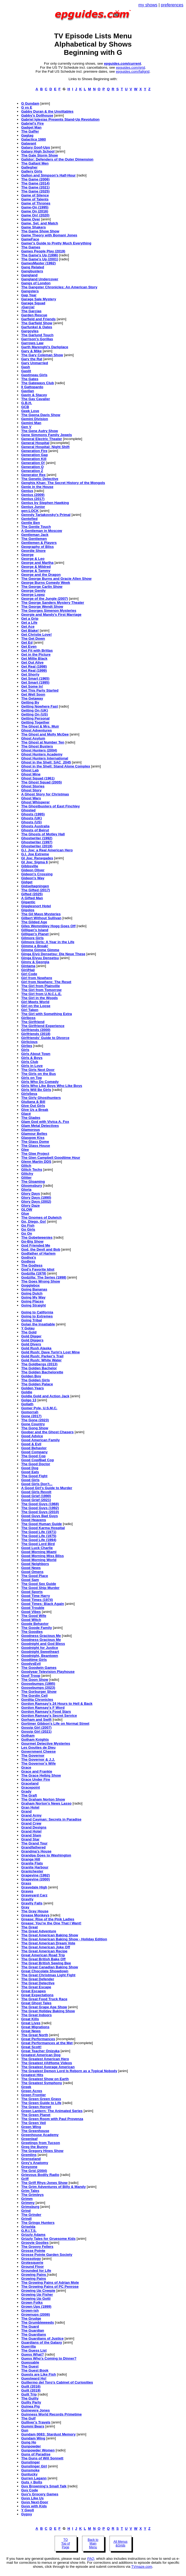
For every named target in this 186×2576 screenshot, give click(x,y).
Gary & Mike (31, 351)
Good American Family (40, 1440)
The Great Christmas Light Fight (48, 1975)
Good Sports (32, 1592)
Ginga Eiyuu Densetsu (40, 958)
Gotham (27, 1735)
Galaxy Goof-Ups (35, 147)
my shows (147, 5)
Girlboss (28, 1018)
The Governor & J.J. (38, 1759)
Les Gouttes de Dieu (38, 1747)
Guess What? (32, 2354)
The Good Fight (34, 1476)
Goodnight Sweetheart (40, 1652)
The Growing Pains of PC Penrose (50, 2287)
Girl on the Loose (35, 1006)
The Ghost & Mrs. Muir (40, 726)
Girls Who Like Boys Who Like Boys (51, 1086)
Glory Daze (30, 1205)
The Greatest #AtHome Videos (46, 2063)
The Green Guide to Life (41, 2103)
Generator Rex (33, 475)
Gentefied (29, 519)
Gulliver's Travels (35, 2422)
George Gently (33, 591)
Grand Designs (33, 1827)
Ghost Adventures (36, 730)
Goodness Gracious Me (41, 1636)
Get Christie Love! (36, 634)
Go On (26, 1233)
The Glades (30, 1118)
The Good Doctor (35, 1464)
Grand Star (30, 1839)
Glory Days (30, 1193)
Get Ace (27, 626)
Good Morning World (38, 1560)
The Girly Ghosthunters (41, 1098)
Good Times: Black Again (42, 1604)
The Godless (31, 1265)
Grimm (27, 2199)
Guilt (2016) (31, 2386)
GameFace (30, 239)
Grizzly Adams (33, 2235)
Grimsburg (30, 2207)
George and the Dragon (40, 575)
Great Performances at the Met (46, 2043)
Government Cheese (38, 1751)
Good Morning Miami (38, 1552)
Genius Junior (33, 507)
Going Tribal (31, 1320)
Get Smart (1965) (35, 678)
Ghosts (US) (31, 822)
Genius (27, 491)
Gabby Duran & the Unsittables (47, 111)
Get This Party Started (39, 690)
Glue (25, 1213)
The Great (29, 1927)
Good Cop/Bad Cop (37, 1460)
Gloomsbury (31, 1186)
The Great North (34, 2035)
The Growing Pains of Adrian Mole (50, 2283)
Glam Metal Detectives (40, 1126)
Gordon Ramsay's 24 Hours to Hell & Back (56, 1704)
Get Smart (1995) (35, 682)
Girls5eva (29, 1094)
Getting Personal (35, 718)
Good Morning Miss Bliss (42, 1556)
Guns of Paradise (35, 2454)
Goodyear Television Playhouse (47, 1672)
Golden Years (32, 1388)
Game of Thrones (35, 203)
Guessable (30, 2362)
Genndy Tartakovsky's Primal (45, 515)
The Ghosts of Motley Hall (43, 834)
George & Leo (32, 559)
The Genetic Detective (39, 479)
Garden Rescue (34, 315)
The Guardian (32, 2330)
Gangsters (30, 291)
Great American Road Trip (43, 1955)
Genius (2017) (32, 499)
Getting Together (35, 722)
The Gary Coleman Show (42, 355)
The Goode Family (36, 1628)
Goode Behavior (34, 1624)
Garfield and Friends (38, 319)
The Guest (29, 2366)
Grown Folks (32, 2302)
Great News (31, 2031)
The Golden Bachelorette (42, 1372)
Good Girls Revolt (36, 1492)
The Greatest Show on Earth (44, 2079)
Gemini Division (34, 419)
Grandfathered (33, 1847)
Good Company (34, 1452)
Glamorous (30, 1130)
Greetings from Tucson (40, 2143)
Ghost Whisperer (35, 802)
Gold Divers (31, 1344)
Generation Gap (34, 455)
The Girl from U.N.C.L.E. (41, 994)
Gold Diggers (32, 1340)
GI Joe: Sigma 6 (34, 862)
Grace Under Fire (35, 1779)
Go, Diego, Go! (33, 1221)
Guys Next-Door (34, 2502)
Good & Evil (31, 1444)
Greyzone (29, 2167)
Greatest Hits (32, 2075)
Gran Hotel (30, 1807)
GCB (25, 407)
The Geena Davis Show (40, 415)
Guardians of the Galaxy (41, 2342)
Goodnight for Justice (39, 1648)
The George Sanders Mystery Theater (52, 603)
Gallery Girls (31, 171)
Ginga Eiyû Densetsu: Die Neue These (53, 954)
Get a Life (29, 623)
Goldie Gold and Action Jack (45, 1396)
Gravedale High (34, 1887)
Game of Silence (35, 195)
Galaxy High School (37, 151)
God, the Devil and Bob (40, 1249)
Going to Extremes (37, 1316)
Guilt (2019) (31, 2390)
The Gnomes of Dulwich (41, 1217)
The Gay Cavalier (35, 399)
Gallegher (29, 167)
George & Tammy (35, 571)
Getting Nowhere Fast (39, 706)
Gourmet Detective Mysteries (45, 1743)
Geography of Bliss (37, 547)
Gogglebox (30, 1285)
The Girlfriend (32, 1022)
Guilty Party (31, 2402)
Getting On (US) (34, 714)
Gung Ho (28, 2442)
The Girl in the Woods (39, 998)
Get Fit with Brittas (36, 650)
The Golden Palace (37, 1384)
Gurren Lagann (34, 2478)
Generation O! (33, 463)
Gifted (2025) (32, 894)
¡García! (27, 307)
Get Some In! (32, 686)
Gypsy (26, 2514)
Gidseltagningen (35, 886)
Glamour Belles (34, 1134)
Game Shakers (33, 227)
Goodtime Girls (34, 1660)
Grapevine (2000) (35, 1879)
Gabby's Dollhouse (37, 115)
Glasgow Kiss (32, 1138)
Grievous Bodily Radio (40, 2175)
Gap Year (29, 295)
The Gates (29, 379)
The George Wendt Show (42, 607)
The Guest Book (34, 2370)
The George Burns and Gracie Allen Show (56, 579)
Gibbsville (29, 866)
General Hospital (35, 443)
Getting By (30, 702)
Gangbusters (32, 271)
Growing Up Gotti (35, 2298)
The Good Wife (33, 1616)
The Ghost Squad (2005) (41, 782)
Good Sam (30, 1580)
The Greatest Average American (48, 2067)
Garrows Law (32, 343)
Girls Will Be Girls (36, 1090)
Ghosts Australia (35, 826)
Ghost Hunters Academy (41, 754)
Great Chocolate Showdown (44, 1971)
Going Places (32, 1301)
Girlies (26, 1046)
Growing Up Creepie (38, 2290)
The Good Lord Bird (38, 1544)
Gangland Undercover (39, 279)
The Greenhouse (35, 2131)
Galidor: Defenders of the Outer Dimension (57, 159)
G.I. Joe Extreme (35, 854)
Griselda (28, 2227)
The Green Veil (33, 2123)
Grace (26, 1767)
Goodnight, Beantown (39, 1656)
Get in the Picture (35, 654)
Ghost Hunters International (44, 758)
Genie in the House (37, 487)
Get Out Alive (32, 662)
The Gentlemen (34, 539)
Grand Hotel (31, 1831)
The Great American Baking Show (49, 1935)
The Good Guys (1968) (40, 1504)
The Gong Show (34, 1428)
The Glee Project (35, 1154)
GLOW (26, 1209)
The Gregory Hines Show (42, 2151)
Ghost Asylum (33, 738)
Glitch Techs (31, 1170)
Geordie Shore (33, 551)
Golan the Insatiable (38, 1324)
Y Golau (27, 1328)
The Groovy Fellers (37, 2247)
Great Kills (30, 2019)
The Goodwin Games (38, 1668)
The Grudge (31, 2318)
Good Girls (30, 1480)
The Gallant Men (34, 163)
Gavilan (27, 391)
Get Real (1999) (34, 670)
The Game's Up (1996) (39, 255)
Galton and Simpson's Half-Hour (48, 175)
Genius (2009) (32, 495)
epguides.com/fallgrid (132, 71)
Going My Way (33, 1297)
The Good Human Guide (41, 1524)
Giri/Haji (28, 970)
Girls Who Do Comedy (40, 1082)
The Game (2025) (35, 191)
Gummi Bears (32, 2426)
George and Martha (37, 563)
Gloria (26, 1190)
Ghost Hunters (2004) (39, 750)
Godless (28, 1261)
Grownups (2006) (35, 2314)
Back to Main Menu (93, 2543)
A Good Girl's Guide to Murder (46, 1488)
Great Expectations (37, 1995)
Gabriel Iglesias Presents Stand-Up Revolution (60, 119)
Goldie (26, 1392)
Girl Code (29, 974)
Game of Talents (34, 199)
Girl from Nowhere (36, 978)
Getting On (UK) (34, 710)
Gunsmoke (30, 2470)
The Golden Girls (35, 1380)
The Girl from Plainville (40, 986)
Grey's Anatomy (34, 2163)
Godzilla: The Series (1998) (43, 1277)
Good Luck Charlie (37, 1548)
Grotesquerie (32, 2263)
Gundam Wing (33, 2438)
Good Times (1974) (37, 1600)
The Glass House (35, 1146)
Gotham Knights (35, 1739)
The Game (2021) (35, 187)
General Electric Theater (41, 439)
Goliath (27, 1404)
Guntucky (29, 2474)
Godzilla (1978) (33, 1273)
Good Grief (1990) (36, 1496)
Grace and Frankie (36, 1771)
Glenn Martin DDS (36, 1162)
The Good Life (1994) (38, 1540)
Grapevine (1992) (35, 1875)
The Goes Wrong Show (40, 1281)
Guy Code (29, 2490)
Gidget (26, 882)
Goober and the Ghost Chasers (47, 1432)
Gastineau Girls (34, 375)
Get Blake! (30, 630)
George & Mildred (36, 567)
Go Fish (27, 1225)
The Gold (29, 1332)
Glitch (26, 1166)
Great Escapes (33, 1991)
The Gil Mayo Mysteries (40, 914)
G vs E (26, 107)
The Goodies (32, 1632)
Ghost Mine (31, 774)
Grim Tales (30, 2191)
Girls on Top (31, 1078)
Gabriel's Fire (32, 123)
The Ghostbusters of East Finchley (50, 806)
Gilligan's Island (34, 930)
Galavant (28, 143)
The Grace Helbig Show (41, 1775)
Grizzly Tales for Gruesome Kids (48, 2239)
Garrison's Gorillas (37, 339)
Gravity (27, 1899)
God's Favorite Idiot (37, 1269)
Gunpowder (31, 2446)
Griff (25, 2179)
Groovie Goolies (34, 2243)
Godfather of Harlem (38, 1253)
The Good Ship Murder (40, 1588)
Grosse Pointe (33, 2251)
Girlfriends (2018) (35, 1034)
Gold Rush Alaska (36, 1348)
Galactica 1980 (33, 139)
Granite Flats (32, 1863)
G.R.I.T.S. (29, 2231)
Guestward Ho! (33, 2378)
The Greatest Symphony (41, 2083)
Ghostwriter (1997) (36, 842)
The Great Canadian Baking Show (49, 1967)
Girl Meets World (35, 1002)
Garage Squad (33, 303)
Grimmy (27, 2203)
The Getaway (32, 698)
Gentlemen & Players (38, 543)
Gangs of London (35, 283)
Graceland (29, 1783)
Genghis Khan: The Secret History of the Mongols (63, 483)
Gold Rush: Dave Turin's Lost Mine (50, 1352)
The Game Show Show (40, 231)
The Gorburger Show (38, 1692)
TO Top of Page (65, 2543)
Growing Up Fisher (37, 2294)
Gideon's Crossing (36, 874)
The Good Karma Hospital (43, 1528)
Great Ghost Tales (36, 2003)
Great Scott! (31, 2047)
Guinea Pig (30, 2406)
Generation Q (32, 467)
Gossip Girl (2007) (36, 1727)
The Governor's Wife (38, 1763)
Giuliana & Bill (33, 1102)
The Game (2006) (35, 179)
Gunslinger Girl (34, 2466)
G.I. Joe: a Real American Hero (47, 850)
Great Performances (38, 2039)
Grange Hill (30, 1859)
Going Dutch (31, 1293)
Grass (26, 1883)
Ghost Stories (32, 786)
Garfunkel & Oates (36, 327)
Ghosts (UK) (31, 818)
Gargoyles (29, 331)
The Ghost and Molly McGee (44, 734)
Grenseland (31, 2159)
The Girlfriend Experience (42, 1026)
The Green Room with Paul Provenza (52, 2119)
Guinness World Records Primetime (51, 2414)
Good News (31, 1568)
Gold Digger (31, 1336)
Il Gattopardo (32, 387)
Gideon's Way (32, 878)
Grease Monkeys (35, 1915)
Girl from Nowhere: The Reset (46, 982)
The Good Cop (33, 1456)
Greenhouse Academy (39, 2135)
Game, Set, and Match (39, 223)
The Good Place (34, 1576)
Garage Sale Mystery (38, 299)
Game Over (30, 219)
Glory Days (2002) (36, 1201)
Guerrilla (28, 2346)
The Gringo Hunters (37, 2223)
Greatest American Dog (40, 2055)
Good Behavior (34, 1448)
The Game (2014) (35, 183)
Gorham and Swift (36, 1720)
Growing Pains (34, 2275)
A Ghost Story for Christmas (45, 794)
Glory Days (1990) (36, 1197)
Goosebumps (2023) (38, 1688)
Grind (26, 2211)
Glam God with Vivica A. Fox (45, 1122)
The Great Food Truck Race (44, 1999)
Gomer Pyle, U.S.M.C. (39, 1408)
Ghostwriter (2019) (36, 846)
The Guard (30, 2326)
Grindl (26, 2219)
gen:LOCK (30, 511)
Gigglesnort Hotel (36, 906)
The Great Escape (36, 1987)
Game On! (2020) (35, 215)
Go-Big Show (32, 1241)
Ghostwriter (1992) (36, 838)
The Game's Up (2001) (39, 259)
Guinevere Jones (35, 2410)
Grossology (31, 2259)
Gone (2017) (31, 1416)
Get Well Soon (33, 694)
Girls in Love (32, 1066)
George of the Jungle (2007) (44, 599)
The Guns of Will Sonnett (42, 2458)
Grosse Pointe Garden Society (46, 2255)
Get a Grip (29, 619)
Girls (25, 1050)
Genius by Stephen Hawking (45, 503)
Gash (25, 367)
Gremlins (29, 2155)
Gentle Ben (30, 523)
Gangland (29, 275)
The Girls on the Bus (38, 1074)
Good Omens (32, 1572)
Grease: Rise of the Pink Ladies (47, 1919)
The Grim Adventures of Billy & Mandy (53, 2187)
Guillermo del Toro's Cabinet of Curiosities (57, 2382)
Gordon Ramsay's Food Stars (46, 1712)
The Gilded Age (34, 922)
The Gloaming (33, 1182)
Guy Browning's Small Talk (43, 2486)
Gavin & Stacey (34, 395)
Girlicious (29, 1042)
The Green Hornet (36, 2107)
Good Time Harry (35, 1596)
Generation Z (32, 471)
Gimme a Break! (34, 946)
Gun (24, 2430)
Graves (27, 1891)
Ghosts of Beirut (35, 830)
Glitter (26, 1178)
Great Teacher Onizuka (40, 2051)
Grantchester (32, 1871)
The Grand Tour (34, 1843)
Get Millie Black (34, 658)
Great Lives (31, 2023)
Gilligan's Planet (34, 934)
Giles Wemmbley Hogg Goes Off (48, 926)
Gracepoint (30, 1787)
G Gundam (30, 103)
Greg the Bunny (34, 2147)
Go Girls (28, 1229)
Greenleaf (29, 2139)
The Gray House (34, 1911)
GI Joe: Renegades (37, 858)
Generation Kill (33, 459)
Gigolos (27, 910)
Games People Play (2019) (43, 251)
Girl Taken (29, 1010)
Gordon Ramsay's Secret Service (49, 1716)
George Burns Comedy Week (45, 583)
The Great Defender (37, 1979)
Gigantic (28, 902)
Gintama (28, 966)
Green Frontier (33, 2095)
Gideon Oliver (32, 870)
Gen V (26, 427)
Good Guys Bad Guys (39, 1516)
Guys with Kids (34, 2506)
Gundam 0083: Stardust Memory (48, 2434)
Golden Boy (31, 1376)
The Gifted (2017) (35, 890)
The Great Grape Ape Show (44, 2007)
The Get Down (33, 638)
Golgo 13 (28, 1400)
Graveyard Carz (34, 1895)
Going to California (37, 1312)
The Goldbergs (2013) (39, 1364)
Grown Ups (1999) (36, 2306)
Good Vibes (31, 1612)
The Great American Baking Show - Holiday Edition (64, 1939)
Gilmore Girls (32, 938)
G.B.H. (26, 403)
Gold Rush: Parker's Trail (42, 1356)
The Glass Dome (35, 1142)
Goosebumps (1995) (38, 1684)
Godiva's (28, 1257)
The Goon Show (34, 1680)
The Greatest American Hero (45, 2059)
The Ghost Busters (37, 746)
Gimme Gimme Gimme (40, 950)
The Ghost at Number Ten (42, 742)
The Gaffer (30, 131)
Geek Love (30, 411)
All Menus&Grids (121, 2543)
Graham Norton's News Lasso (46, 1803)
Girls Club (29, 1062)
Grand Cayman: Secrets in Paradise (51, 1819)
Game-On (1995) (34, 207)
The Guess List (34, 2350)
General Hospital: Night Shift (45, 447)
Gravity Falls (31, 1903)
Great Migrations (35, 2027)
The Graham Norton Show (43, 1799)
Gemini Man (31, 423)
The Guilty (29, 2398)
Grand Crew (31, 1823)
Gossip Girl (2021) (36, 1731)
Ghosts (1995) (33, 814)
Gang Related (32, 267)
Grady (26, 1791)
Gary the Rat (31, 359)
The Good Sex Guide (38, 1584)
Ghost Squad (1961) (37, 778)
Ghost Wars (31, 798)
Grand (26, 1811)
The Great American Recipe (44, 1951)
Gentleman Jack (34, 535)
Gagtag (27, 135)
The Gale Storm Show (39, 155)
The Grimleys (32, 2195)
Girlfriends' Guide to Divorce (45, 1038)
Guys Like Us (32, 2498)
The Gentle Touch (36, 527)
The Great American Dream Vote (48, 1943)
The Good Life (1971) (38, 1532)
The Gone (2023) (35, 1420)
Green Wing (31, 2127)
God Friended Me (35, 1245)
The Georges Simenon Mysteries (48, 611)
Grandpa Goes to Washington (46, 1855)
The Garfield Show (36, 323)
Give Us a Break (34, 1110)
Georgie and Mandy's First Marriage (51, 615)
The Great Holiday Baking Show (48, 2011)
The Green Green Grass (41, 2099)
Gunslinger (30, 2462)
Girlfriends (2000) (35, 1030)
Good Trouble (32, 1608)
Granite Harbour (34, 1867)
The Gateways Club (37, 383)
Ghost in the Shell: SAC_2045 (46, 762)
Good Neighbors (35, 1564)
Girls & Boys (31, 1058)
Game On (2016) (34, 211)
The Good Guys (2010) (40, 1512)
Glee (25, 1150)
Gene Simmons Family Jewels (46, 435)
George (27, 555)
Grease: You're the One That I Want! (51, 1923)
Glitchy (27, 1174)
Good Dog (29, 1468)
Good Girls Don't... (36, 1484)
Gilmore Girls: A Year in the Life (47, 942)
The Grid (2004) (34, 2171)
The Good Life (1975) (38, 1536)
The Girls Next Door (37, 1070)
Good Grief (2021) (36, 1500)
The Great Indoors (36, 2015)
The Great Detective (37, 1983)
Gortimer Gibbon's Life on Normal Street (55, 1723)
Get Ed (27, 642)
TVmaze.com (141, 2567)
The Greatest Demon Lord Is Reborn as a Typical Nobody (69, 2071)
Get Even (29, 646)
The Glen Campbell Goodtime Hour (50, 1158)
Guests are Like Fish (38, 2374)
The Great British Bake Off (43, 1959)
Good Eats (30, 1472)
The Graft (29, 1795)
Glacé (26, 1114)
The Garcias (31, 311)
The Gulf (28, 2418)
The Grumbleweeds (37, 2322)
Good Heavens (33, 1520)
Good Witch (31, 1620)
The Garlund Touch (37, 335)
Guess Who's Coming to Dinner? (48, 2358)
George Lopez (33, 595)
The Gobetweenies (36, 1237)
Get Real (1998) (34, 666)
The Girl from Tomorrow (41, 990)
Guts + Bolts (31, 2482)
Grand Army (31, 1815)
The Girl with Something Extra (46, 1014)
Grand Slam (31, 1835)
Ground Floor (32, 2267)
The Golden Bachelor (39, 1368)
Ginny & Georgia (35, 962)
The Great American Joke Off (45, 1947)
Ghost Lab (30, 770)
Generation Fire (34, 451)
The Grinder (31, 2215)
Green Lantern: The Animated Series (52, 2111)
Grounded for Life (36, 2271)
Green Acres (31, 2091)
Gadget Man (31, 127)
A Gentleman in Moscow (41, 531)
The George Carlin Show (41, 587)
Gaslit (26, 371)
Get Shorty (30, 674)
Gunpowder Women (38, 2450)
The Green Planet (35, 2115)
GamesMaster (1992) (38, 263)
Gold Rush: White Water (41, 1360)
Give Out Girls (33, 1106)
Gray (25, 1907)
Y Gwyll (27, 2510)
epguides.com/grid (130, 67)
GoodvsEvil (31, 1664)
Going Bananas (34, 1289)
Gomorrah (29, 1412)
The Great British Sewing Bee (46, 1963)
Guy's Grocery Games (39, 2494)
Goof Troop (30, 1676)
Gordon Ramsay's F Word (42, 1708)
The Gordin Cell (34, 1696)
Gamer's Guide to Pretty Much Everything (56, 243)
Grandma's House (36, 1851)
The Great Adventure (38, 1931)
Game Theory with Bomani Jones (49, 235)
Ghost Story (31, 790)
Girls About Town (35, 1054)
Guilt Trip (29, 2394)
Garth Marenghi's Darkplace (44, 347)
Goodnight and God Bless (43, 1644)
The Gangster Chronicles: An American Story (59, 287)
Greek (26, 2087)
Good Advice (32, 1436)
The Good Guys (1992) (40, 1508)
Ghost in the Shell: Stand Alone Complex (55, 766)
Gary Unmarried (34, 363)
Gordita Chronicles (37, 1700)
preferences (172, 5)
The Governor (32, 1755)
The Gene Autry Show (39, 431)
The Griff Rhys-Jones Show (44, 2183)
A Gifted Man (32, 898)
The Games (30, 247)
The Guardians (33, 2334)
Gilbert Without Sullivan (41, 918)
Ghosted (28, 810)
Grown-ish (30, 2310)
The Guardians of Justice (42, 2338)
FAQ (90, 2559)
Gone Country (33, 1424)
